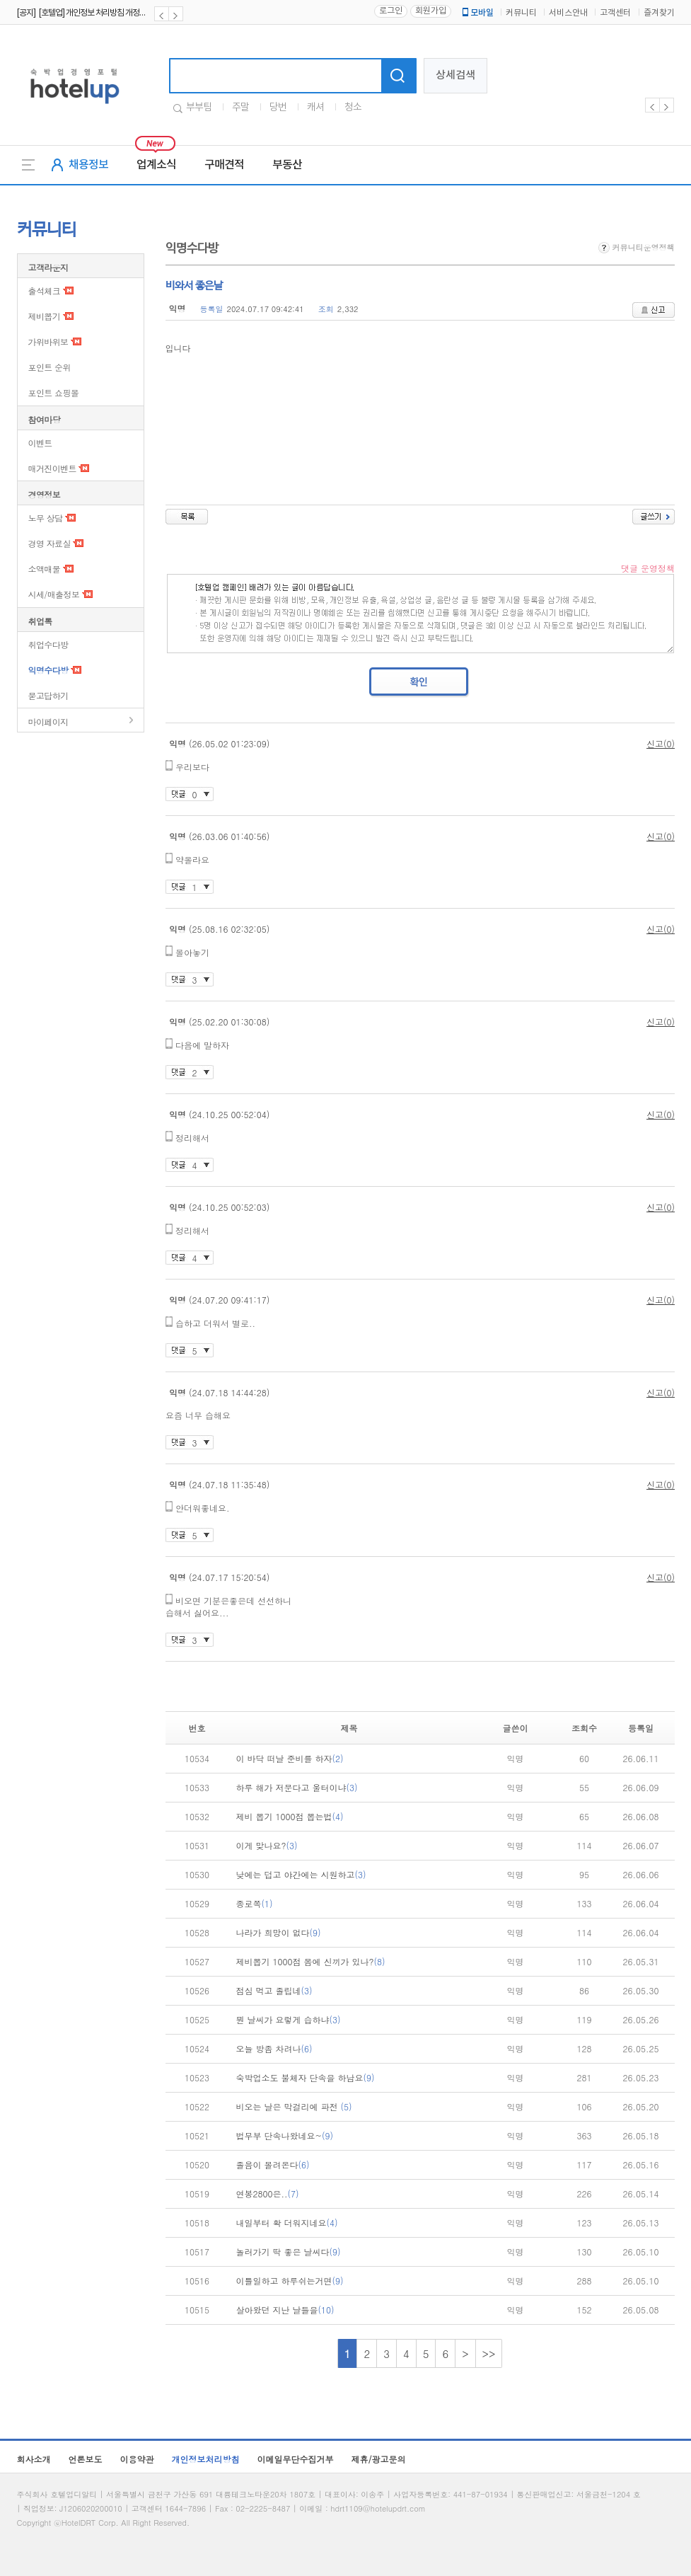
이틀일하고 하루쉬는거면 (290, 2281)
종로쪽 (254, 1903)
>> (489, 2353)
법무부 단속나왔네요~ (285, 2135)
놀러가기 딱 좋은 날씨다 (288, 2252)
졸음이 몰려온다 (273, 2164)
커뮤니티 (521, 13)
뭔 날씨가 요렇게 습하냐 (288, 2019)
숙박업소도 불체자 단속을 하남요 (305, 2077)
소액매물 (44, 569)
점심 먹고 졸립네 (274, 1990)
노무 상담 (45, 518)
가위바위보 (48, 341)
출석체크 (44, 290)
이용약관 (137, 2459)
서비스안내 (568, 13)
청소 (352, 107)
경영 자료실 (49, 543)
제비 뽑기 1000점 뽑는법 (290, 1816)
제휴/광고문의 (379, 2459)
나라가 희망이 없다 (278, 1932)
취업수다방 (48, 644)
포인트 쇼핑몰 (53, 392)
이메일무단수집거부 (295, 2459)
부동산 (287, 165)
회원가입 (430, 11)
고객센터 (615, 13)
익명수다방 (48, 670)
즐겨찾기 (659, 13)
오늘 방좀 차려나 (274, 2048)
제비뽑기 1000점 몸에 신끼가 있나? (310, 1961)
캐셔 (315, 107)
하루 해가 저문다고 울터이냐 (297, 1787)
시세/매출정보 (54, 594)
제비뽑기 (44, 316)
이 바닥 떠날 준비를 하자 (290, 1758)
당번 (277, 107)
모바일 (477, 13)
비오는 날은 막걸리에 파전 (294, 2106)
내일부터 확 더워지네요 (287, 2222)
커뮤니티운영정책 (636, 247)
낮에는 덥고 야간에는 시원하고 (301, 1874)
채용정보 (88, 165)
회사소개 (34, 2459)
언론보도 (86, 2459)
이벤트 (40, 443)
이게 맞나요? (267, 1845)
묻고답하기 (48, 695)
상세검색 (455, 75)
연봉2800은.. (267, 2193)
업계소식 (156, 165)
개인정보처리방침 (206, 2459)
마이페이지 (48, 721)
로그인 (390, 11)
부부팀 (198, 107)
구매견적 (224, 165)
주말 (240, 107)
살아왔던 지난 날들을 (285, 2310)
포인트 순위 (49, 367)
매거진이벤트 (52, 468)
